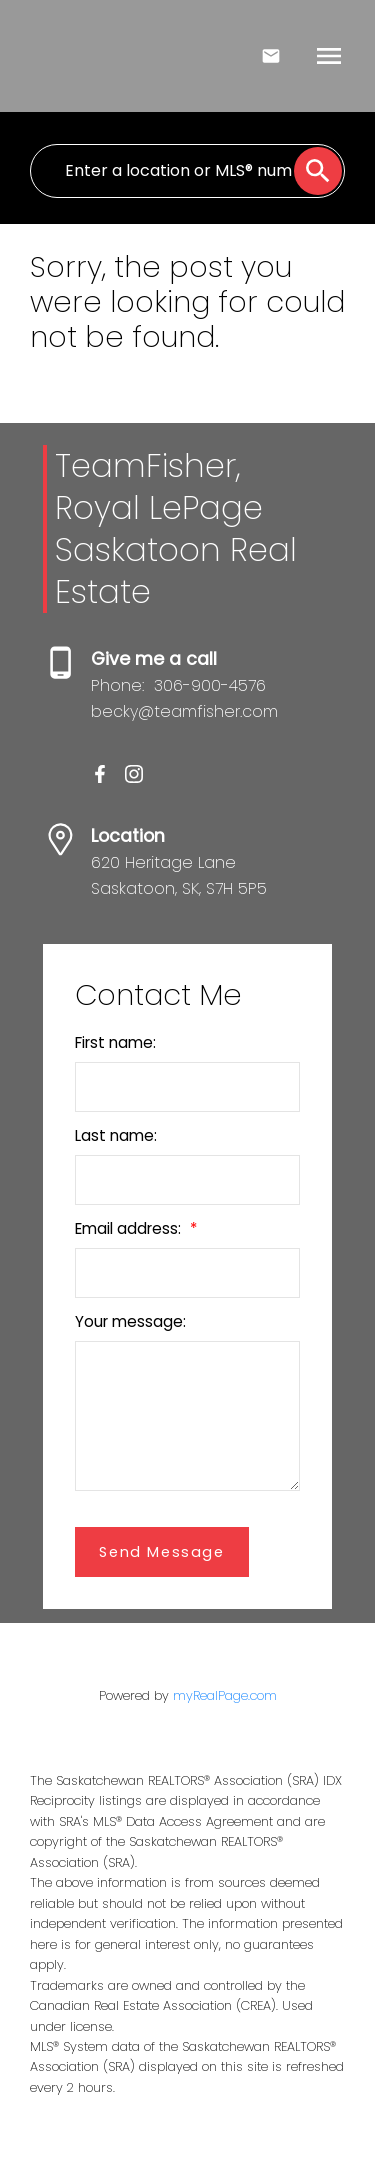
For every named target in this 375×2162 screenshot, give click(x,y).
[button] (100, 774)
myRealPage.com (225, 1695)
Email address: (130, 1228)
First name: (115, 1042)
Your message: (130, 1321)
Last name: (116, 1135)
